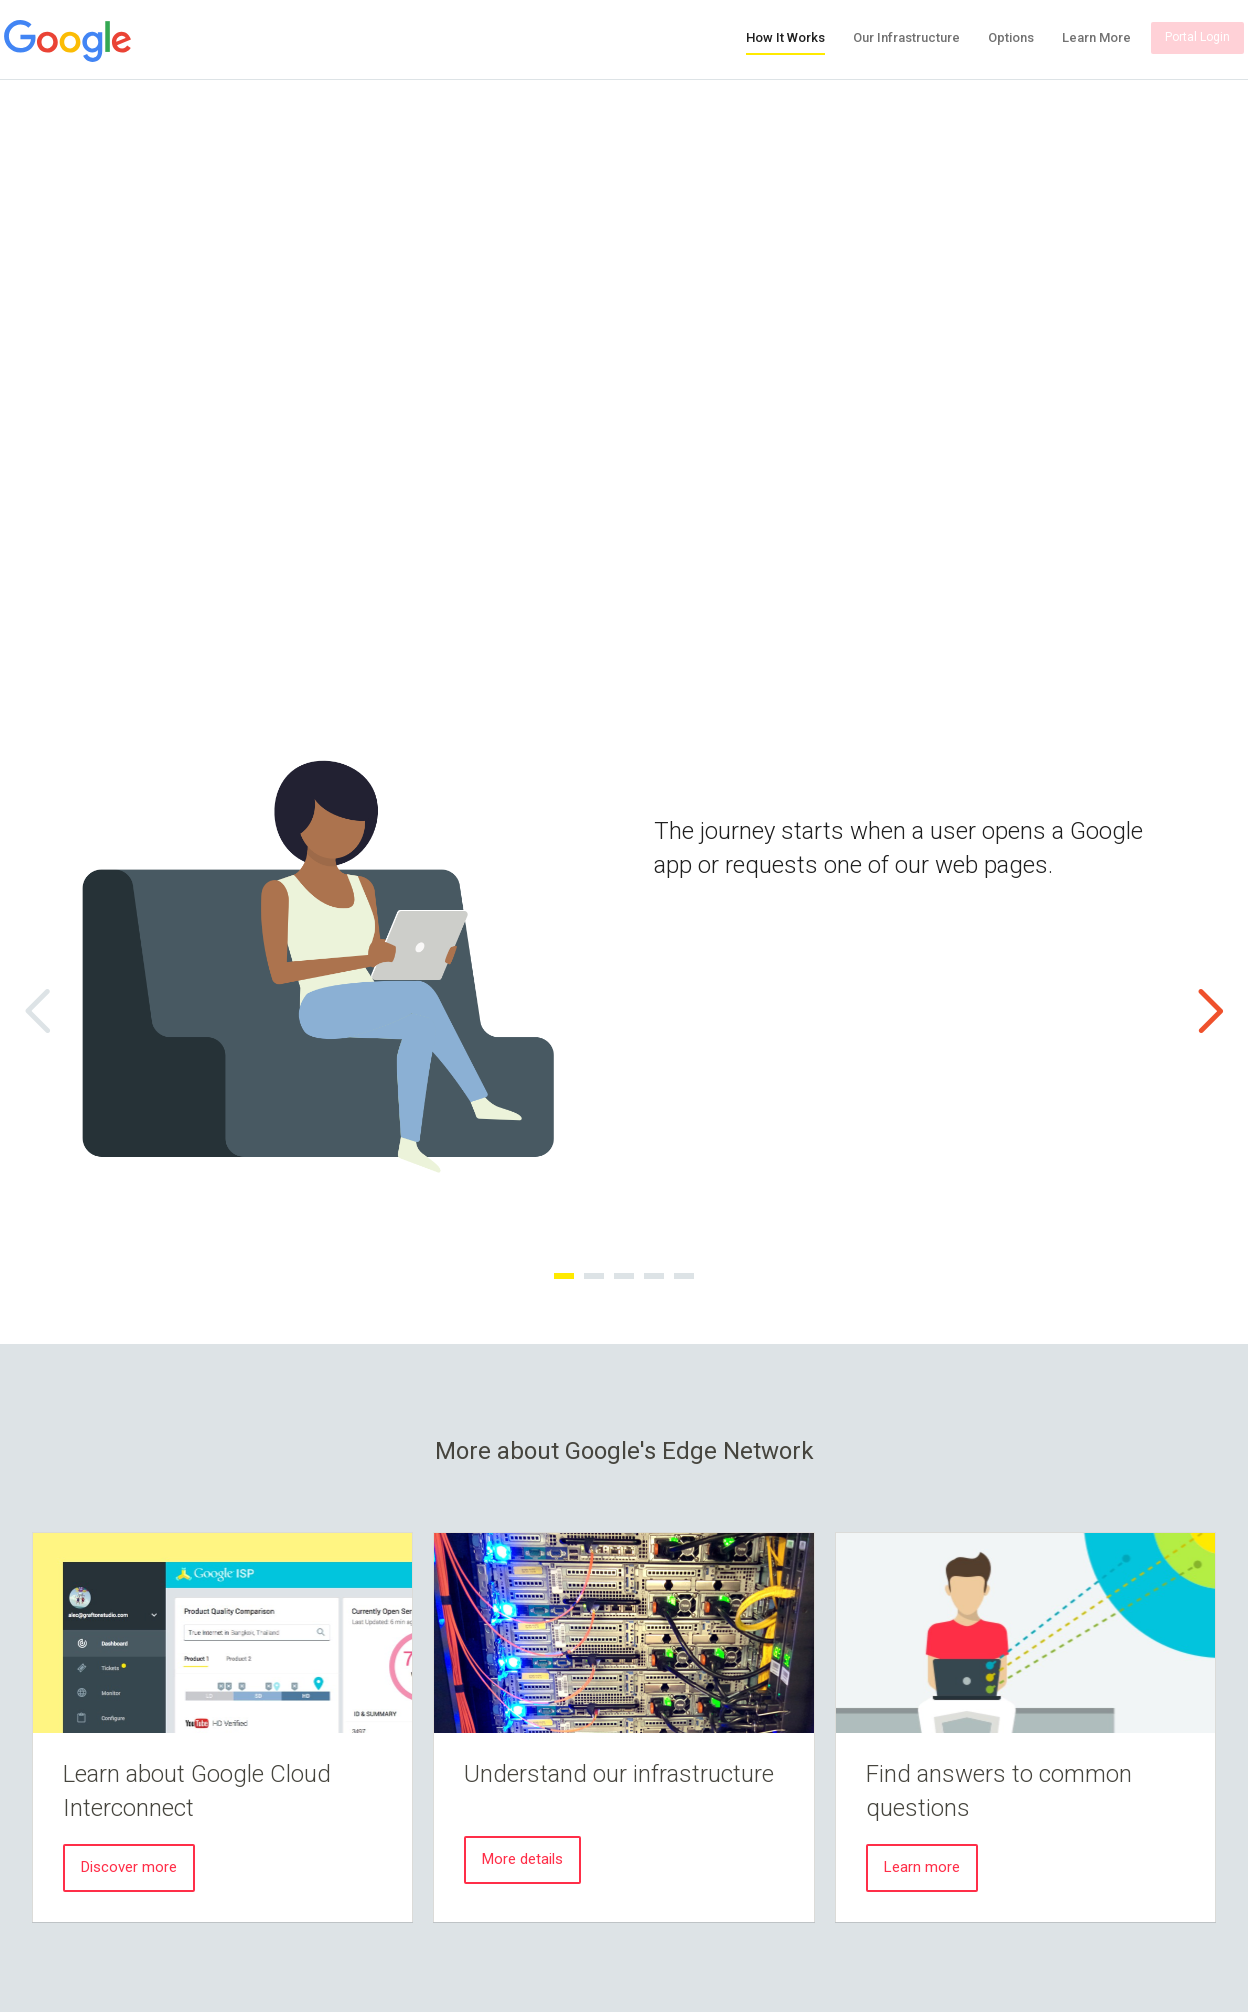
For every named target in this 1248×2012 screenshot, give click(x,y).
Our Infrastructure (906, 37)
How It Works (785, 37)
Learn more (922, 1867)
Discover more (129, 1867)
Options (1011, 37)
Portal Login (1197, 37)
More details (522, 1859)
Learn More (1096, 37)
